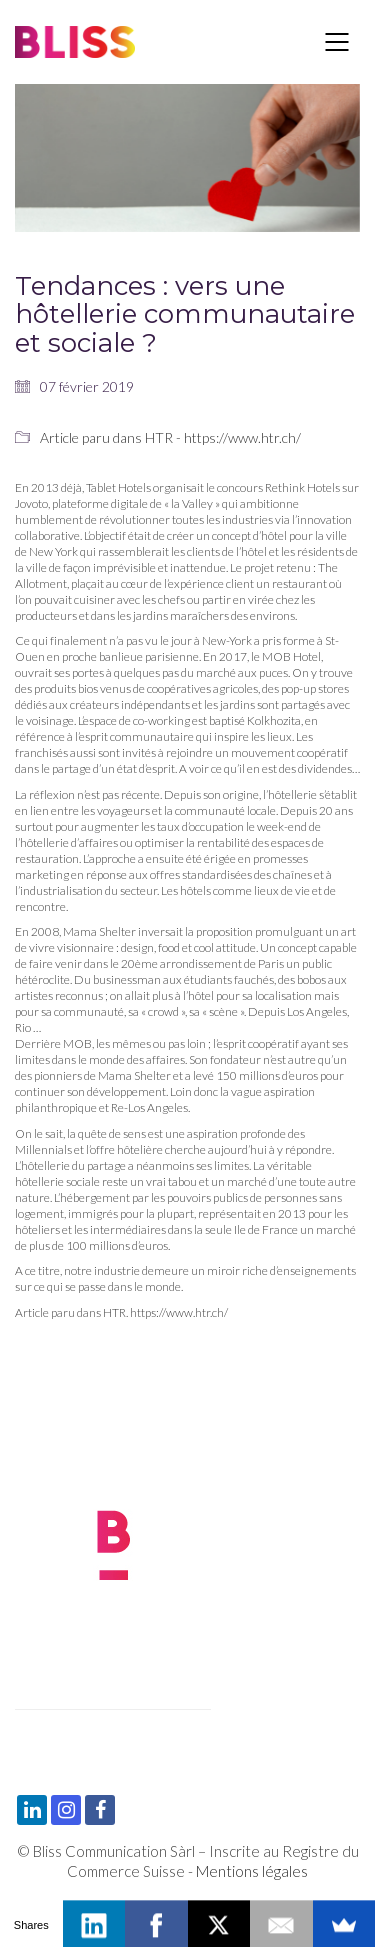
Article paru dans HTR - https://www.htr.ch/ (170, 437)
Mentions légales (252, 1871)
